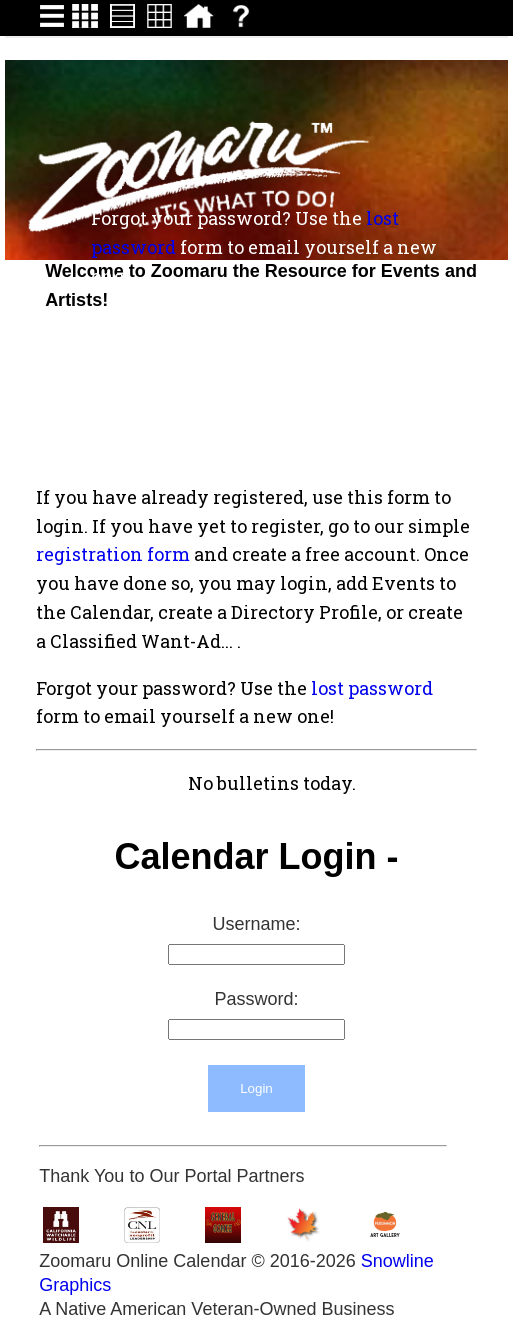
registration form (113, 554)
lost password (372, 688)
